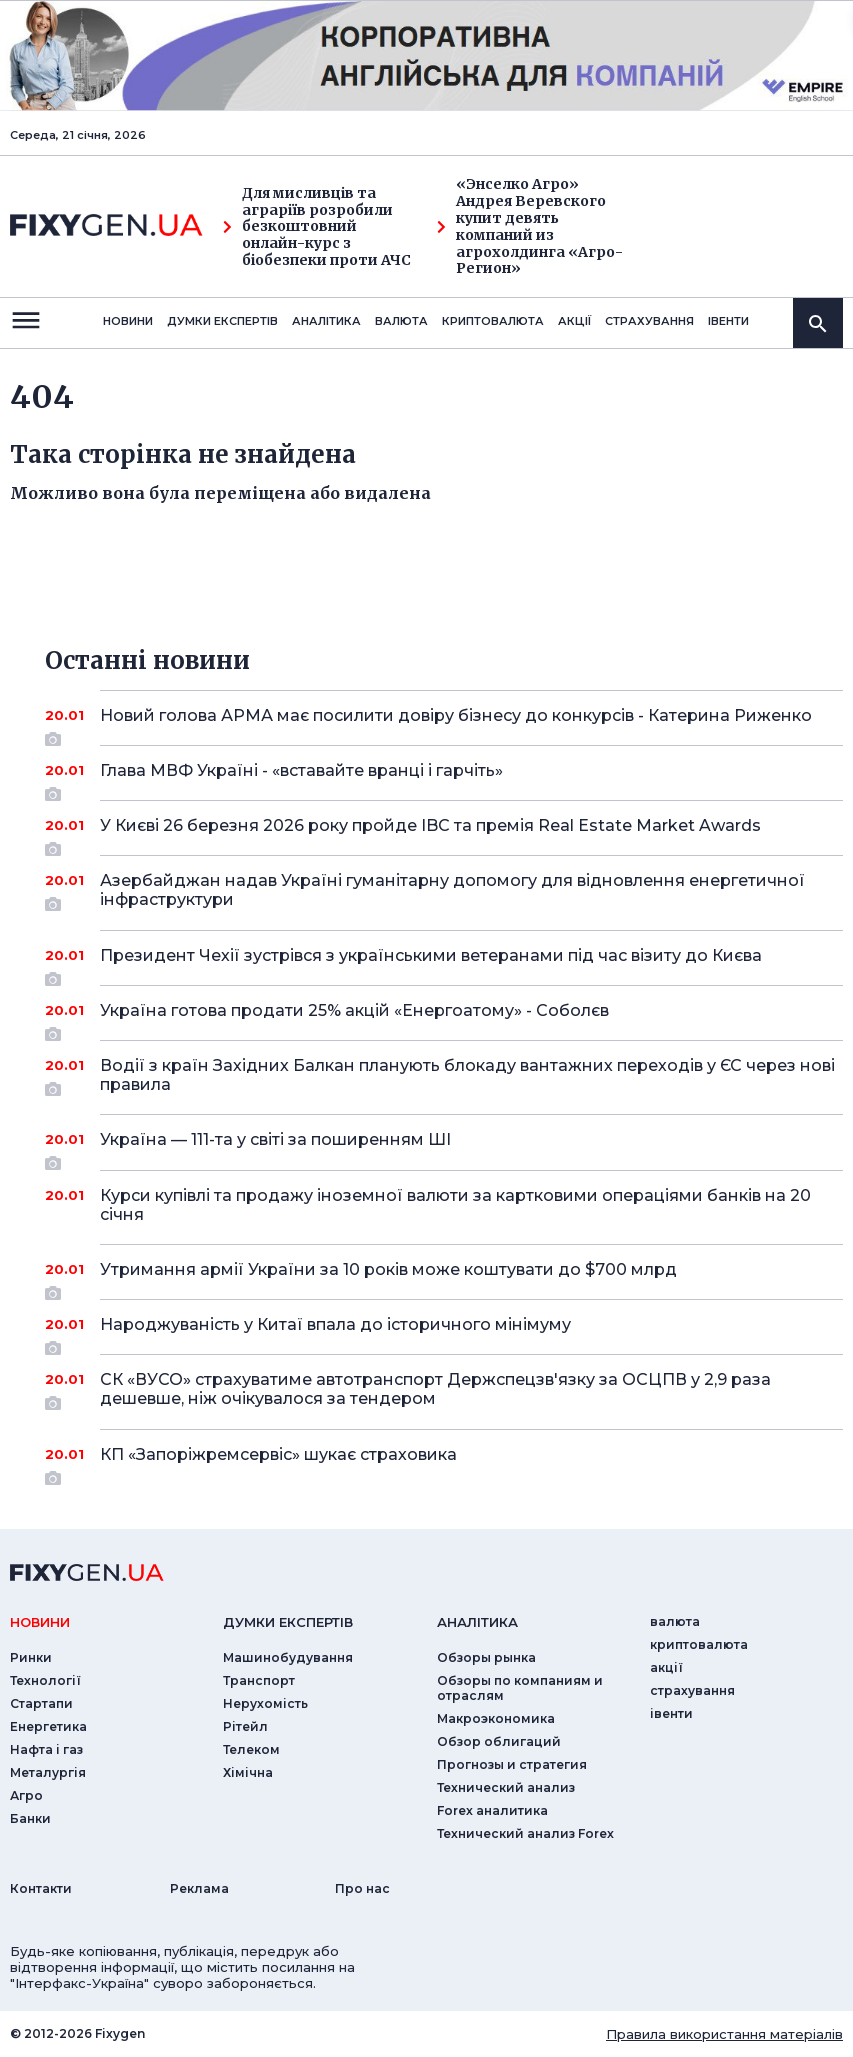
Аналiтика (326, 321)
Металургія (48, 1772)
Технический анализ (506, 1787)
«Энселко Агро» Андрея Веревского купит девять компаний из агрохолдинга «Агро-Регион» (530, 226)
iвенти (728, 321)
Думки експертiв (222, 321)
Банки (30, 1818)
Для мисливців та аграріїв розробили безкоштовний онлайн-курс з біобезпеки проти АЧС (317, 227)
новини (128, 321)
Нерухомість (265, 1703)
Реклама (199, 1888)
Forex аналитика (492, 1810)
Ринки (31, 1657)
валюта (401, 321)
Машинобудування (288, 1657)
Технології (45, 1680)
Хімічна (248, 1772)
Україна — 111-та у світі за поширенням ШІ (444, 1147)
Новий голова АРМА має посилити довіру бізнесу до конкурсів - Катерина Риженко (456, 723)
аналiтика (477, 1622)
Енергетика (48, 1726)
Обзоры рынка (486, 1657)
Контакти (41, 1888)
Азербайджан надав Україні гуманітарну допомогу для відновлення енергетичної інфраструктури (452, 891)
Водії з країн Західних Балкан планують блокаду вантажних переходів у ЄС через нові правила (467, 1076)
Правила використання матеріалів (724, 2034)
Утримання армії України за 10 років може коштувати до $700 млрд (444, 1277)
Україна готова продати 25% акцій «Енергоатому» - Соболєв (444, 1018)
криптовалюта (493, 321)
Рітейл (245, 1726)
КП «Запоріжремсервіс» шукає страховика (444, 1462)
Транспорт (259, 1680)
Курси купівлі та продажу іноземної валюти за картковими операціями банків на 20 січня (455, 1205)
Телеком (251, 1749)
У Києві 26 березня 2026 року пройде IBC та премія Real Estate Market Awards (444, 833)
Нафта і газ (46, 1749)
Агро (26, 1795)
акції (574, 321)
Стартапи (41, 1703)
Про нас (362, 1888)
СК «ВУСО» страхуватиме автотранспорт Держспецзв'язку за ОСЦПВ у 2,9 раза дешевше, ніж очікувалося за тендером (444, 1390)
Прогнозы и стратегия (512, 1764)
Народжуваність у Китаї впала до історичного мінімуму (444, 1332)
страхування (649, 321)
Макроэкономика (496, 1718)
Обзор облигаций (499, 1741)
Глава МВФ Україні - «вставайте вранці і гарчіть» (444, 778)
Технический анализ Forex (525, 1833)
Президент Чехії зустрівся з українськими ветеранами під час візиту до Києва (444, 963)
